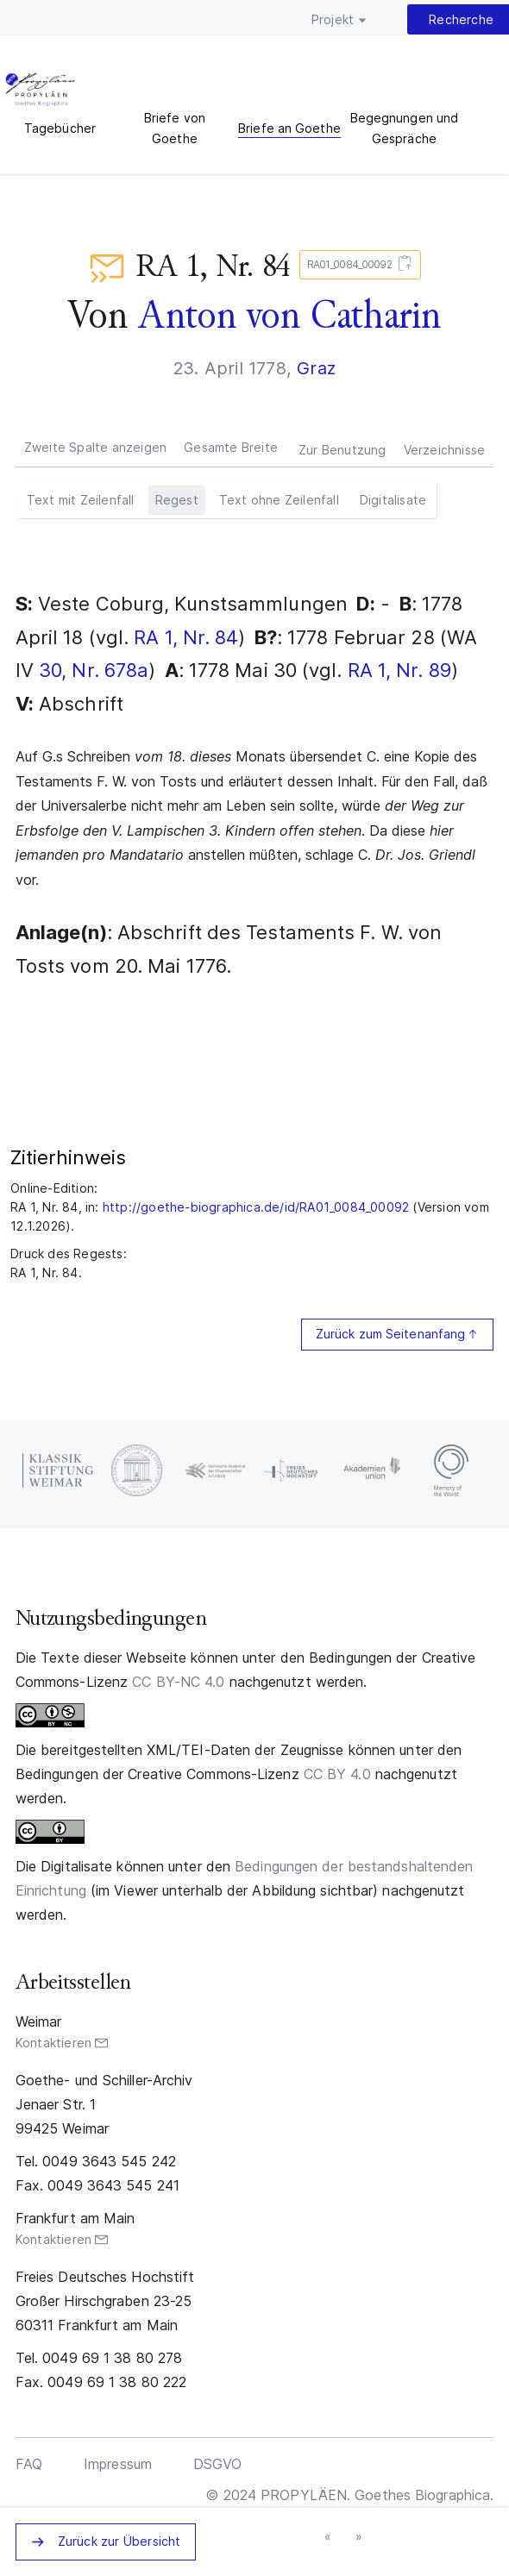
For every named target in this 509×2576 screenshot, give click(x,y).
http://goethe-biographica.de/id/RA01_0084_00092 (256, 1207)
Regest (176, 499)
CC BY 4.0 (337, 1774)
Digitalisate (393, 499)
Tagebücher (60, 128)
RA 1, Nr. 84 (186, 637)
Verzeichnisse (445, 449)
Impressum (118, 2464)
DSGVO (217, 2464)
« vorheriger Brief (329, 2537)
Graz (316, 368)
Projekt (332, 19)
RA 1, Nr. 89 (399, 670)
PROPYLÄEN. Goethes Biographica (40, 90)
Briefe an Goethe (289, 128)
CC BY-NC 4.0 (178, 1681)
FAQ (29, 2464)
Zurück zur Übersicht (119, 2541)
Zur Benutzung (342, 449)
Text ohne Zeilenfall (279, 499)
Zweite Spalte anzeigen (95, 447)
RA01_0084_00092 (356, 265)
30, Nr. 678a (93, 670)
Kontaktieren (53, 2042)
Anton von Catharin (289, 315)
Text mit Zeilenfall (81, 499)
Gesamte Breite (231, 447)
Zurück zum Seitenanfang (390, 1333)
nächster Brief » (359, 2537)
